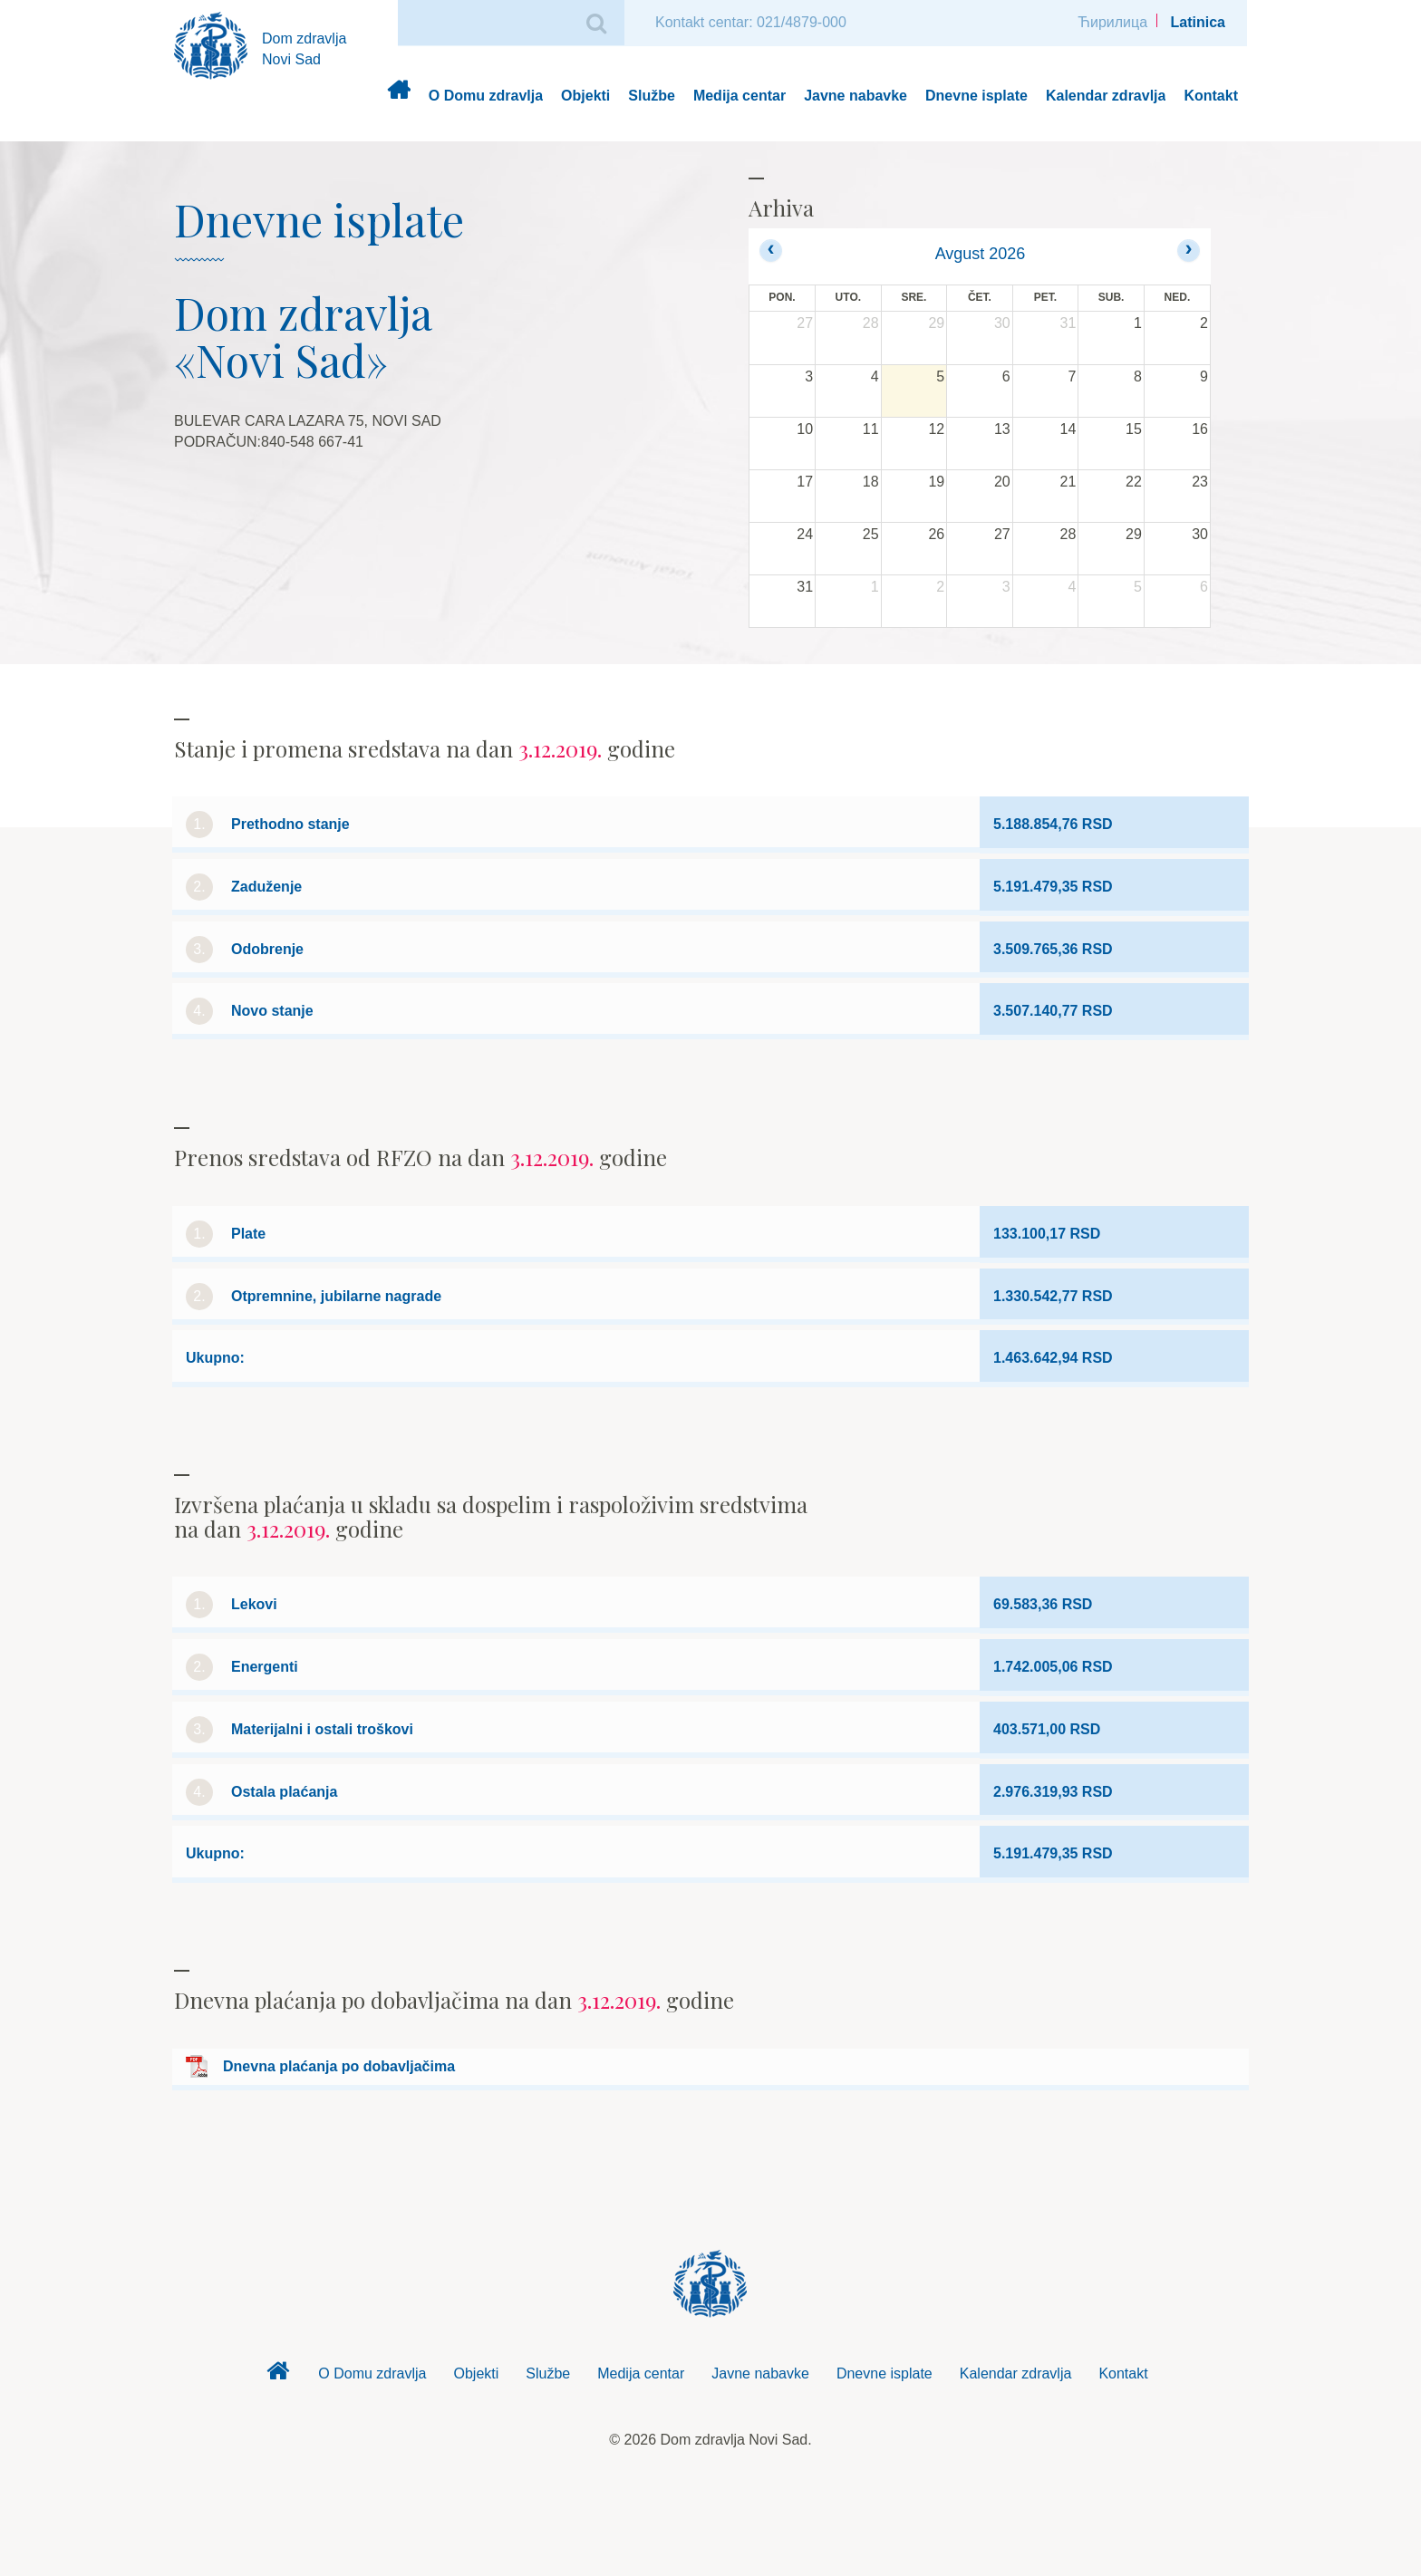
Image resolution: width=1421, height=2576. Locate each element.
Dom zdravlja (398, 96)
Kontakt (1211, 95)
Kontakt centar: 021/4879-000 (750, 22)
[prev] (770, 250)
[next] (1188, 250)
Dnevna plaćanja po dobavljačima (339, 2066)
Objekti (585, 95)
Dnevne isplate (976, 95)
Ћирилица (1112, 22)
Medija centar (739, 95)
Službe (651, 95)
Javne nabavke (855, 95)
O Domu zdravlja (486, 95)
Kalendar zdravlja (1106, 95)
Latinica (1198, 22)
